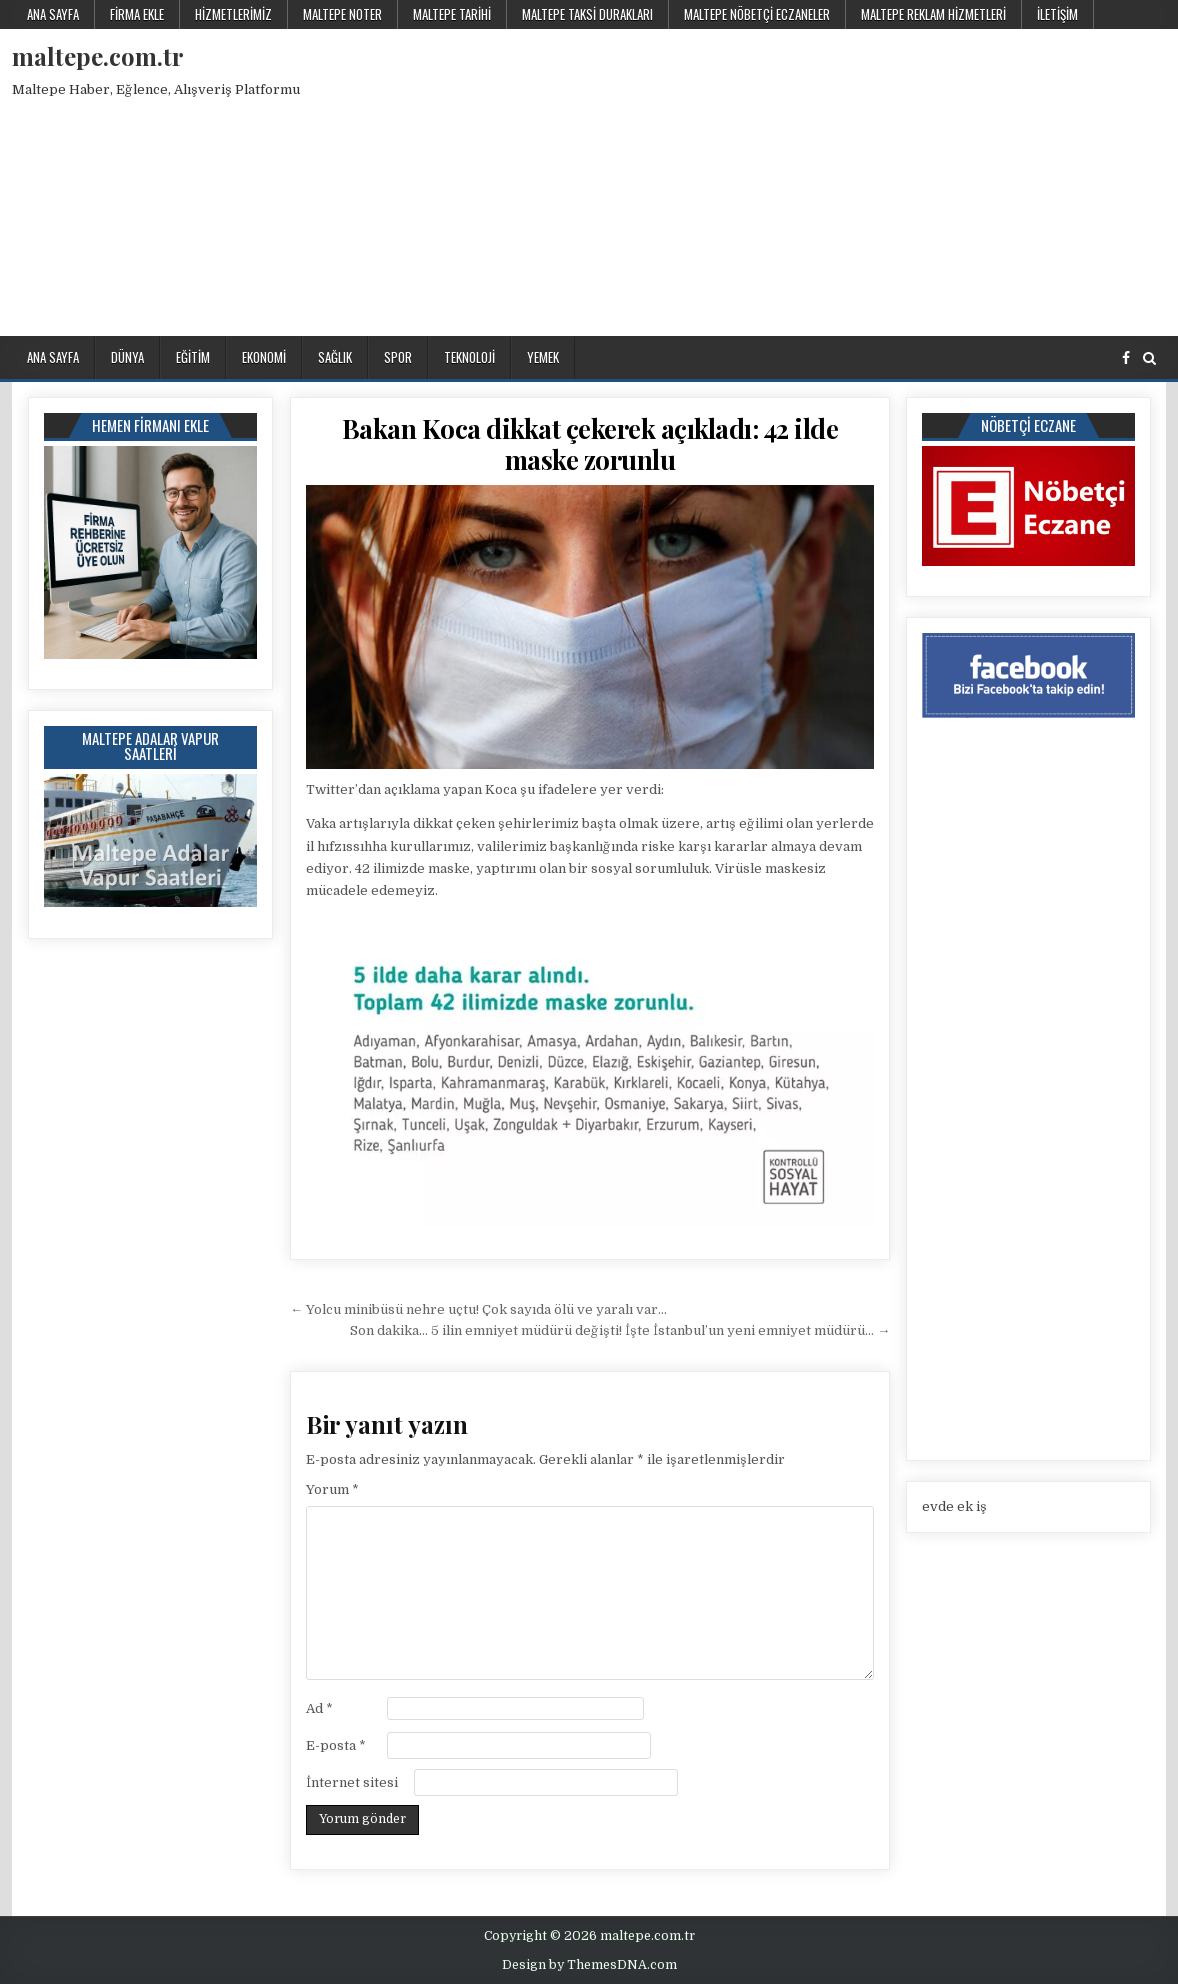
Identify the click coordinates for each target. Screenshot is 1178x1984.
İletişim (1057, 14)
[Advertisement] (835, 179)
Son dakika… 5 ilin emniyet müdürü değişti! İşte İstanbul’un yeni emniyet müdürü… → (620, 1330)
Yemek (543, 357)
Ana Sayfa (53, 14)
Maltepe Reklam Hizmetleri (933, 14)
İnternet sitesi (352, 1782)
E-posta (336, 1745)
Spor (398, 357)
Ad (319, 1708)
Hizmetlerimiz (233, 14)
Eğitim (193, 357)
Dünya (127, 357)
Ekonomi (264, 357)
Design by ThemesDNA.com (589, 1965)
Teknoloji (469, 357)
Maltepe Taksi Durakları (587, 14)
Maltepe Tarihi (452, 14)
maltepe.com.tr (98, 56)
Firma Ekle (137, 14)
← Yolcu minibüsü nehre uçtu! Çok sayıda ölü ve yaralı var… (478, 1309)
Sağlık (335, 357)
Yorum (332, 1489)
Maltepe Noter (342, 14)
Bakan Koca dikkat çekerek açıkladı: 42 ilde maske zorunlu (590, 444)
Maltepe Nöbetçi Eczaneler (757, 14)
